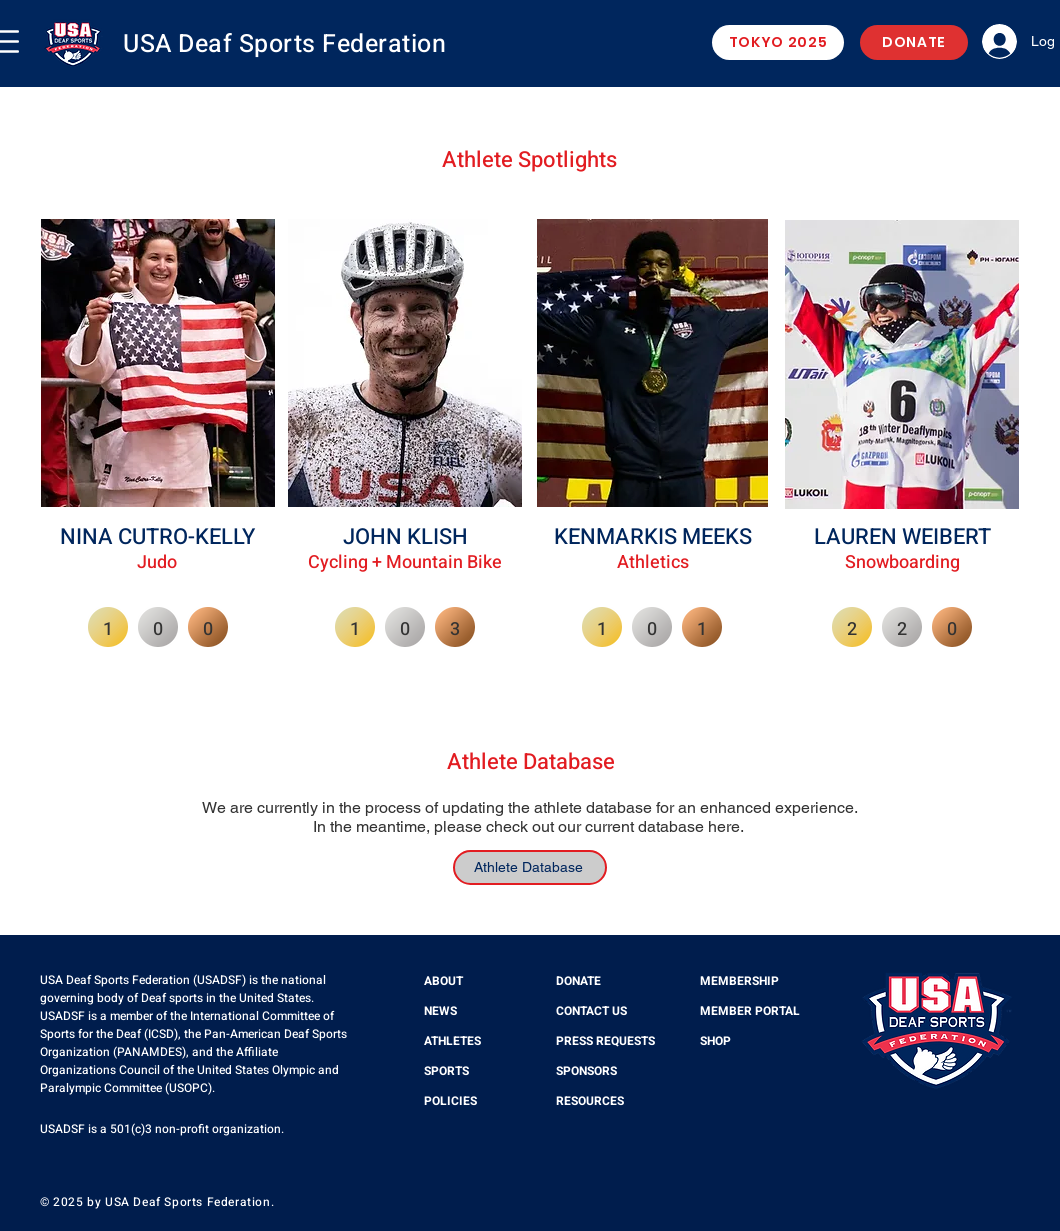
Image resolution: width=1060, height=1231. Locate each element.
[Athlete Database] (530, 867)
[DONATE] (914, 42)
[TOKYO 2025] (778, 42)
